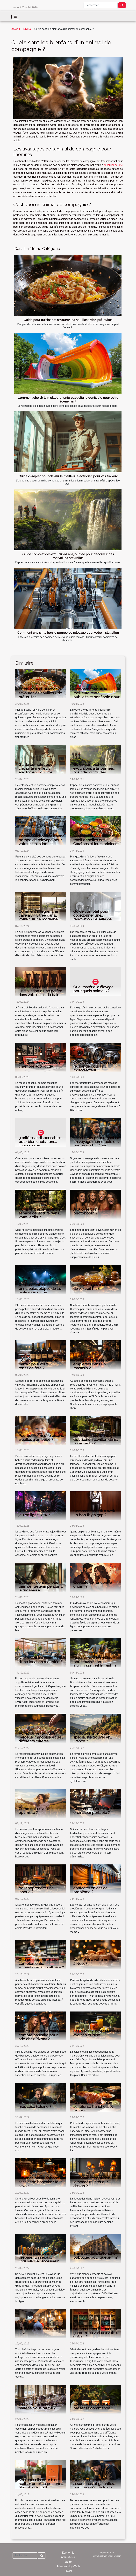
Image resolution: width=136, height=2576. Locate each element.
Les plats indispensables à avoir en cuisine (96, 2033)
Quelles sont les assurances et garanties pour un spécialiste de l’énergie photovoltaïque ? (95, 2486)
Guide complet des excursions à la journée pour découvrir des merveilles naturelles (68, 556)
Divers (27, 29)
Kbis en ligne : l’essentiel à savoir (41, 2331)
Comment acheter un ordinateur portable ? (91, 1810)
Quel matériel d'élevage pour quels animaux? (93, 989)
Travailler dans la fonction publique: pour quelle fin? (95, 2255)
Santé (68, 2561)
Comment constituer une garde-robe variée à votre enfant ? (95, 2333)
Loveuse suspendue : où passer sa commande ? (94, 2406)
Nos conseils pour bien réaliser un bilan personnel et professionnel (41, 2484)
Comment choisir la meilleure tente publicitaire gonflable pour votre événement (68, 399)
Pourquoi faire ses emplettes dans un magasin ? (89, 1364)
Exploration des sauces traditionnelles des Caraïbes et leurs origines (95, 840)
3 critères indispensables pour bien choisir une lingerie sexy (40, 1142)
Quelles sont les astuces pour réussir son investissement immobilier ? (95, 1664)
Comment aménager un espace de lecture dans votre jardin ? (39, 1213)
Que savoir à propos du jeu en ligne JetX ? (39, 1513)
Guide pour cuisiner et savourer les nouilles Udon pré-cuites (68, 320)
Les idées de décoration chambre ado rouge (39, 1064)
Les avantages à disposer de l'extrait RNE (94, 1286)
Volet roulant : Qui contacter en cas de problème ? (90, 1888)
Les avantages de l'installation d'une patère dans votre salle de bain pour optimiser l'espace (40, 993)
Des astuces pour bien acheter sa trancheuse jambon (92, 2106)
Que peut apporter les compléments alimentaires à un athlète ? (41, 1963)
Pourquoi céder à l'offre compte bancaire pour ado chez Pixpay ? (38, 2035)
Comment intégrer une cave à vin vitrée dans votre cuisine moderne (38, 915)
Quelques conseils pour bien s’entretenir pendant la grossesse (40, 1586)
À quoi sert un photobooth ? (85, 1211)
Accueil (15, 29)
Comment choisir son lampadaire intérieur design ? (91, 2182)
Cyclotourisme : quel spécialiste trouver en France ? (91, 1737)
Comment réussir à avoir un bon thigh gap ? (94, 1513)
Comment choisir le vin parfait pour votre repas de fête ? (38, 1364)
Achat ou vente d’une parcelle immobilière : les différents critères (40, 1737)
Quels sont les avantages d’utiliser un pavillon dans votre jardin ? (95, 1439)
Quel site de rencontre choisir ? (92, 1584)
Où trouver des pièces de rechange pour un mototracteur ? (95, 1066)
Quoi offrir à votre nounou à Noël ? (95, 1961)
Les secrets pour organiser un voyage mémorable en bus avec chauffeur (96, 1142)
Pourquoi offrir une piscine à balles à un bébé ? (41, 1437)
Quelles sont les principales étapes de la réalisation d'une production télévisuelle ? (40, 1290)
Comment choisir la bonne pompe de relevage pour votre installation (68, 632)
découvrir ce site (113, 165)
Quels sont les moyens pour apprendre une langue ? (38, 1888)
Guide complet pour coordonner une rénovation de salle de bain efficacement (92, 917)
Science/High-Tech (68, 2566)
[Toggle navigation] (15, 16)
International (68, 2557)
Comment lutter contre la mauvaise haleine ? (40, 2104)
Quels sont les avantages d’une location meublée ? (40, 1660)
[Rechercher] (101, 5)
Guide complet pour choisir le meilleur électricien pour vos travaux (68, 476)
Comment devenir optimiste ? (34, 1810)
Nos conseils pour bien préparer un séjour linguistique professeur (38, 2257)
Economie (68, 2552)
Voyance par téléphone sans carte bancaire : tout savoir (40, 2182)
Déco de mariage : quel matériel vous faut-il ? (38, 2406)
